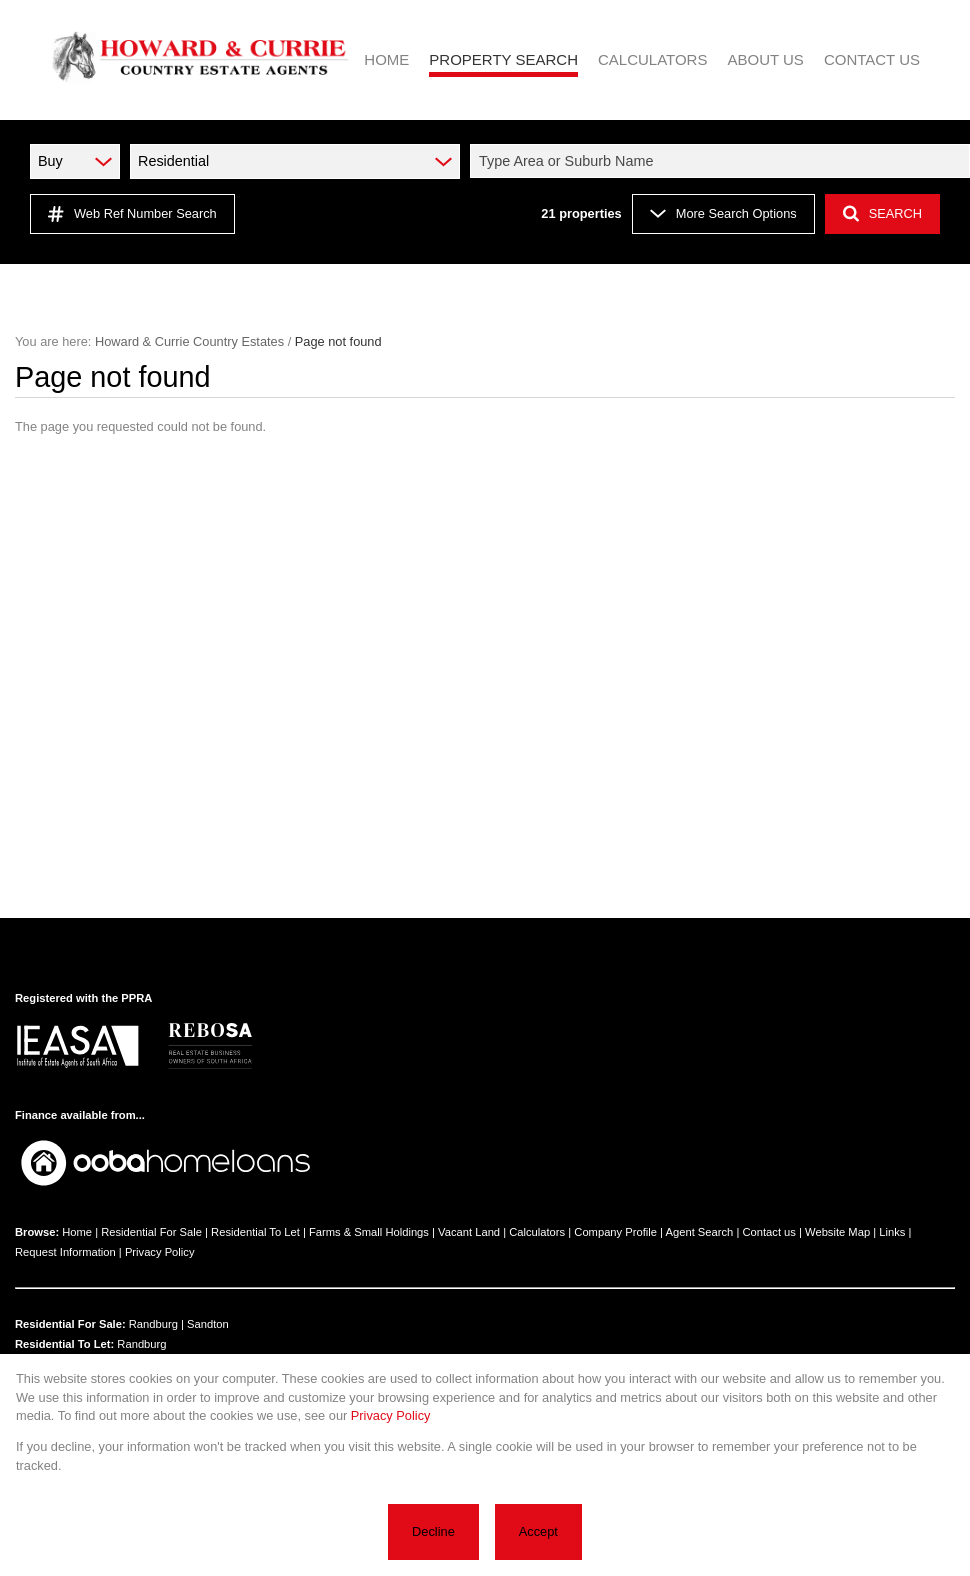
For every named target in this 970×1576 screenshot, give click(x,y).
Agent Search (700, 1232)
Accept (538, 1531)
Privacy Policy (160, 1252)
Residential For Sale (151, 1232)
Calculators (537, 1232)
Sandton (208, 1324)
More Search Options (723, 213)
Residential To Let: (64, 1344)
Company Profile (615, 1232)
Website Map (837, 1232)
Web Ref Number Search (132, 214)
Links (892, 1232)
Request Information (65, 1252)
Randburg (153, 1324)
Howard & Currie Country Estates (189, 341)
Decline (433, 1531)
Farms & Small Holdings (369, 1232)
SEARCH (882, 213)
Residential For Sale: (70, 1324)
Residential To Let (255, 1232)
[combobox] (723, 161)
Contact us (768, 1232)
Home (77, 1232)
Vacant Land (469, 1232)
